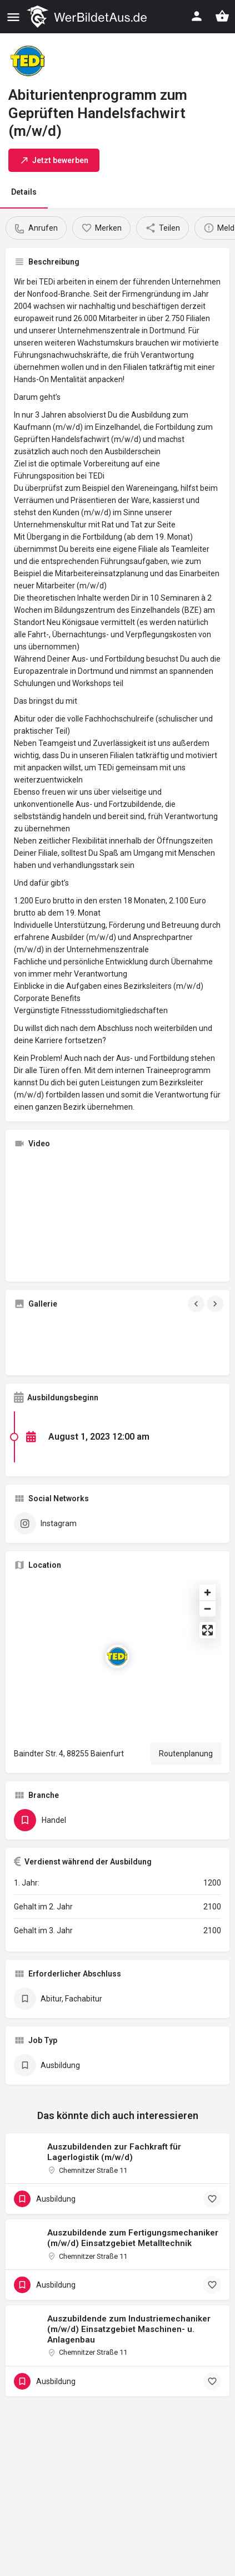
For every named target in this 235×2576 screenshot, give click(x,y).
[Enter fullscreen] (207, 1630)
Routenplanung (186, 1753)
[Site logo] (88, 17)
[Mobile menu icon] (13, 17)
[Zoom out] (207, 1609)
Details (24, 191)
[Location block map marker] (117, 1656)
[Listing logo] (27, 61)
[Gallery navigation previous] (197, 1303)
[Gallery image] (46, 1342)
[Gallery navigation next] (216, 1303)
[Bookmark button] (212, 2199)
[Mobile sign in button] (196, 16)
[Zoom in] (207, 1592)
